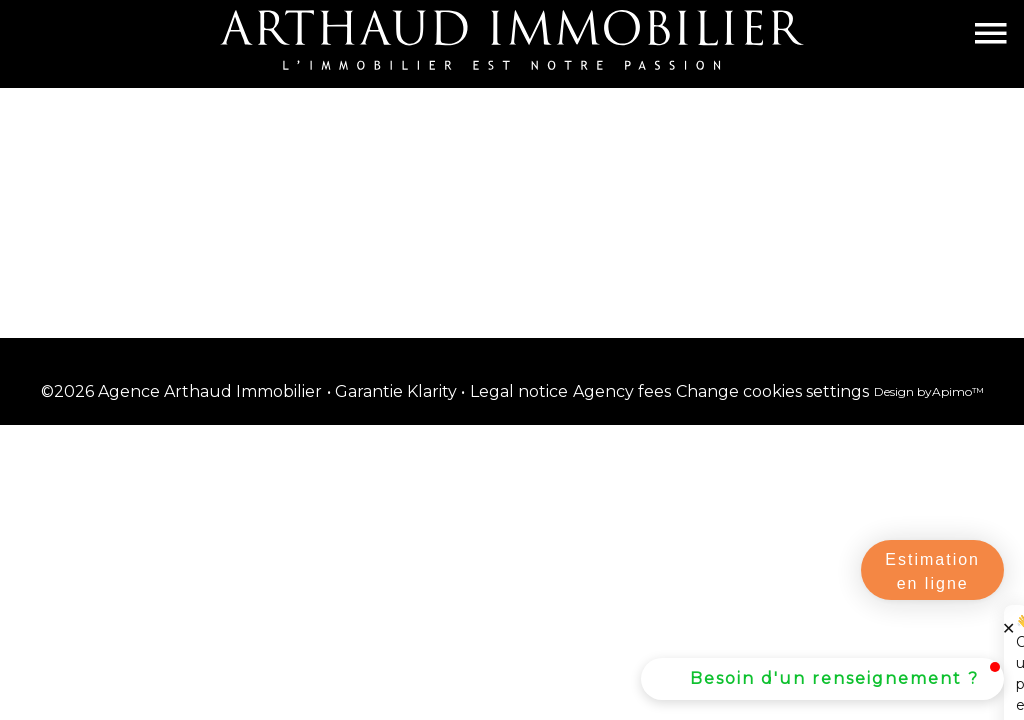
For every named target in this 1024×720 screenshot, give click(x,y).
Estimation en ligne (932, 571)
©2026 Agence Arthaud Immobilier (181, 391)
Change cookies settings (772, 391)
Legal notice (519, 391)
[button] (822, 679)
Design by (929, 391)
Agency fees (622, 391)
